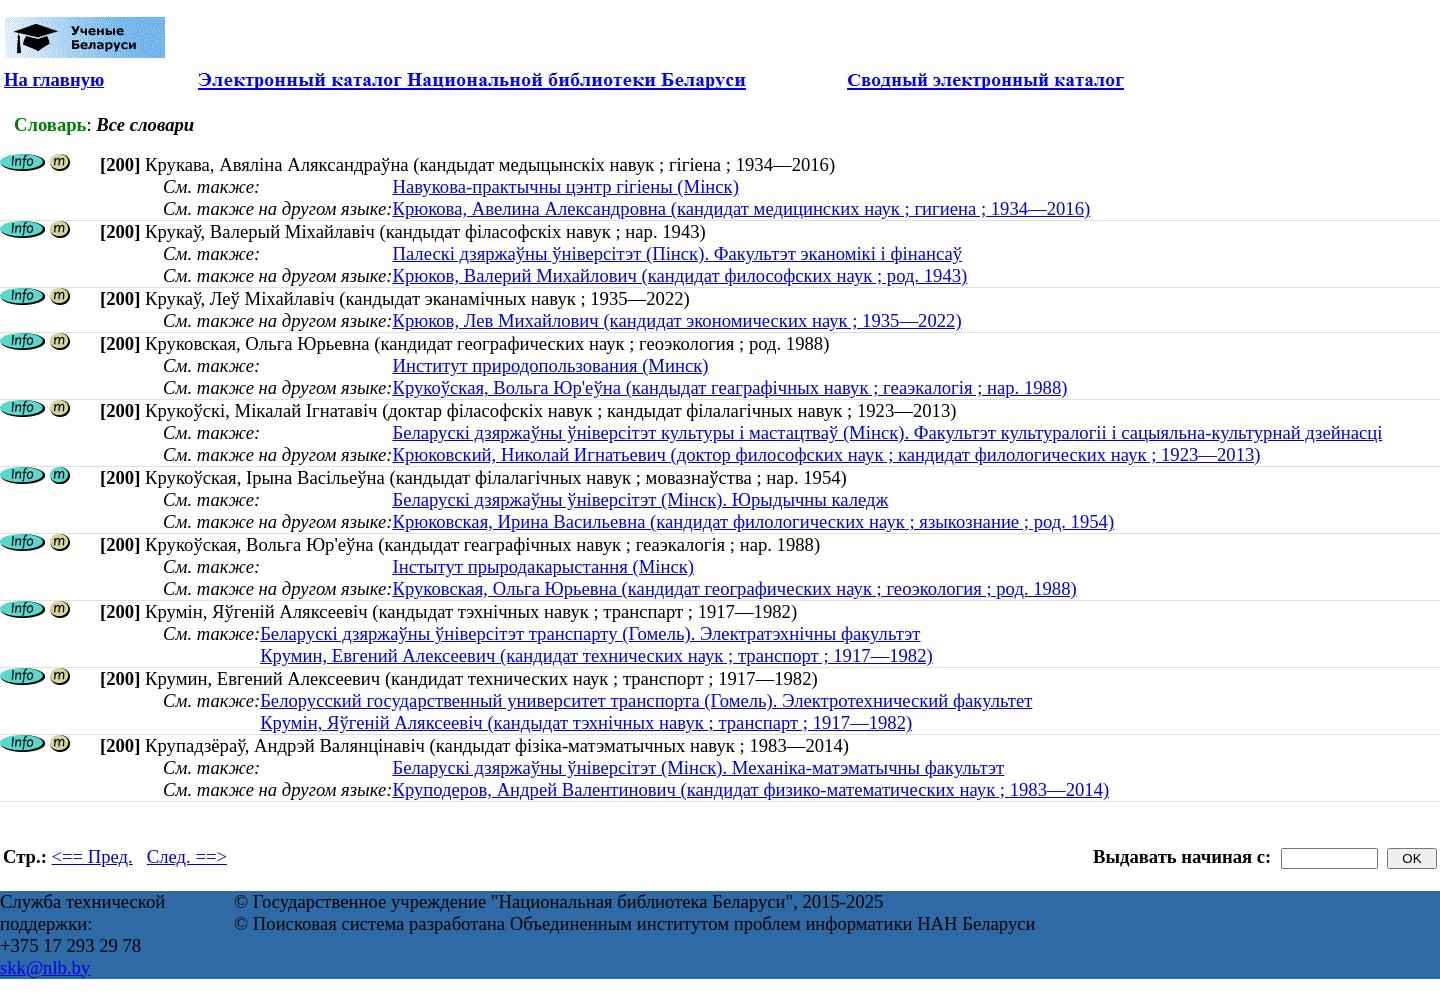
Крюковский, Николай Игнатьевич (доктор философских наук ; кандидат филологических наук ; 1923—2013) (826, 454)
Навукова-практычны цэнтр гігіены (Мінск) (565, 186)
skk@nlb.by (45, 967)
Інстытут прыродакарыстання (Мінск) (543, 566)
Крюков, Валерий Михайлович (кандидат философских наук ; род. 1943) (679, 275)
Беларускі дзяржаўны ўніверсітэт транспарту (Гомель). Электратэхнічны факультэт (590, 633)
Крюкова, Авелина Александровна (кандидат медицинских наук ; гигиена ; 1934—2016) (741, 208)
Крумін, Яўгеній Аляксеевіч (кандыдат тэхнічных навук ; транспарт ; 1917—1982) (586, 722)
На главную (54, 79)
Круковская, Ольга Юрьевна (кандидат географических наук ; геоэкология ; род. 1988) (734, 588)
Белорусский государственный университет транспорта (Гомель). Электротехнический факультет (646, 700)
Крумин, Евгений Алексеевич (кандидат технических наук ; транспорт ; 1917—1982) (596, 655)
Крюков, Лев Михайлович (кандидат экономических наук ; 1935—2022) (676, 320)
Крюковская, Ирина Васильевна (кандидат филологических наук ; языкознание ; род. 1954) (753, 521)
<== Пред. (92, 856)
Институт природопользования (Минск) (550, 365)
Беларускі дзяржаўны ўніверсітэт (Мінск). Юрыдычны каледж (640, 499)
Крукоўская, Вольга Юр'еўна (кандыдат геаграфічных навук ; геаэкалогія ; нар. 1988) (729, 387)
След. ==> (187, 856)
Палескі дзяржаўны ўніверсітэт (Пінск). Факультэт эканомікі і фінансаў (677, 253)
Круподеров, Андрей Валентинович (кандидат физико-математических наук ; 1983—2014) (750, 789)
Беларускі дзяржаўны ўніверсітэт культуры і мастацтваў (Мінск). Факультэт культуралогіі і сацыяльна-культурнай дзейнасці (887, 432)
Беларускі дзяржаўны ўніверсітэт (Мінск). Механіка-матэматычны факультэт (698, 767)
